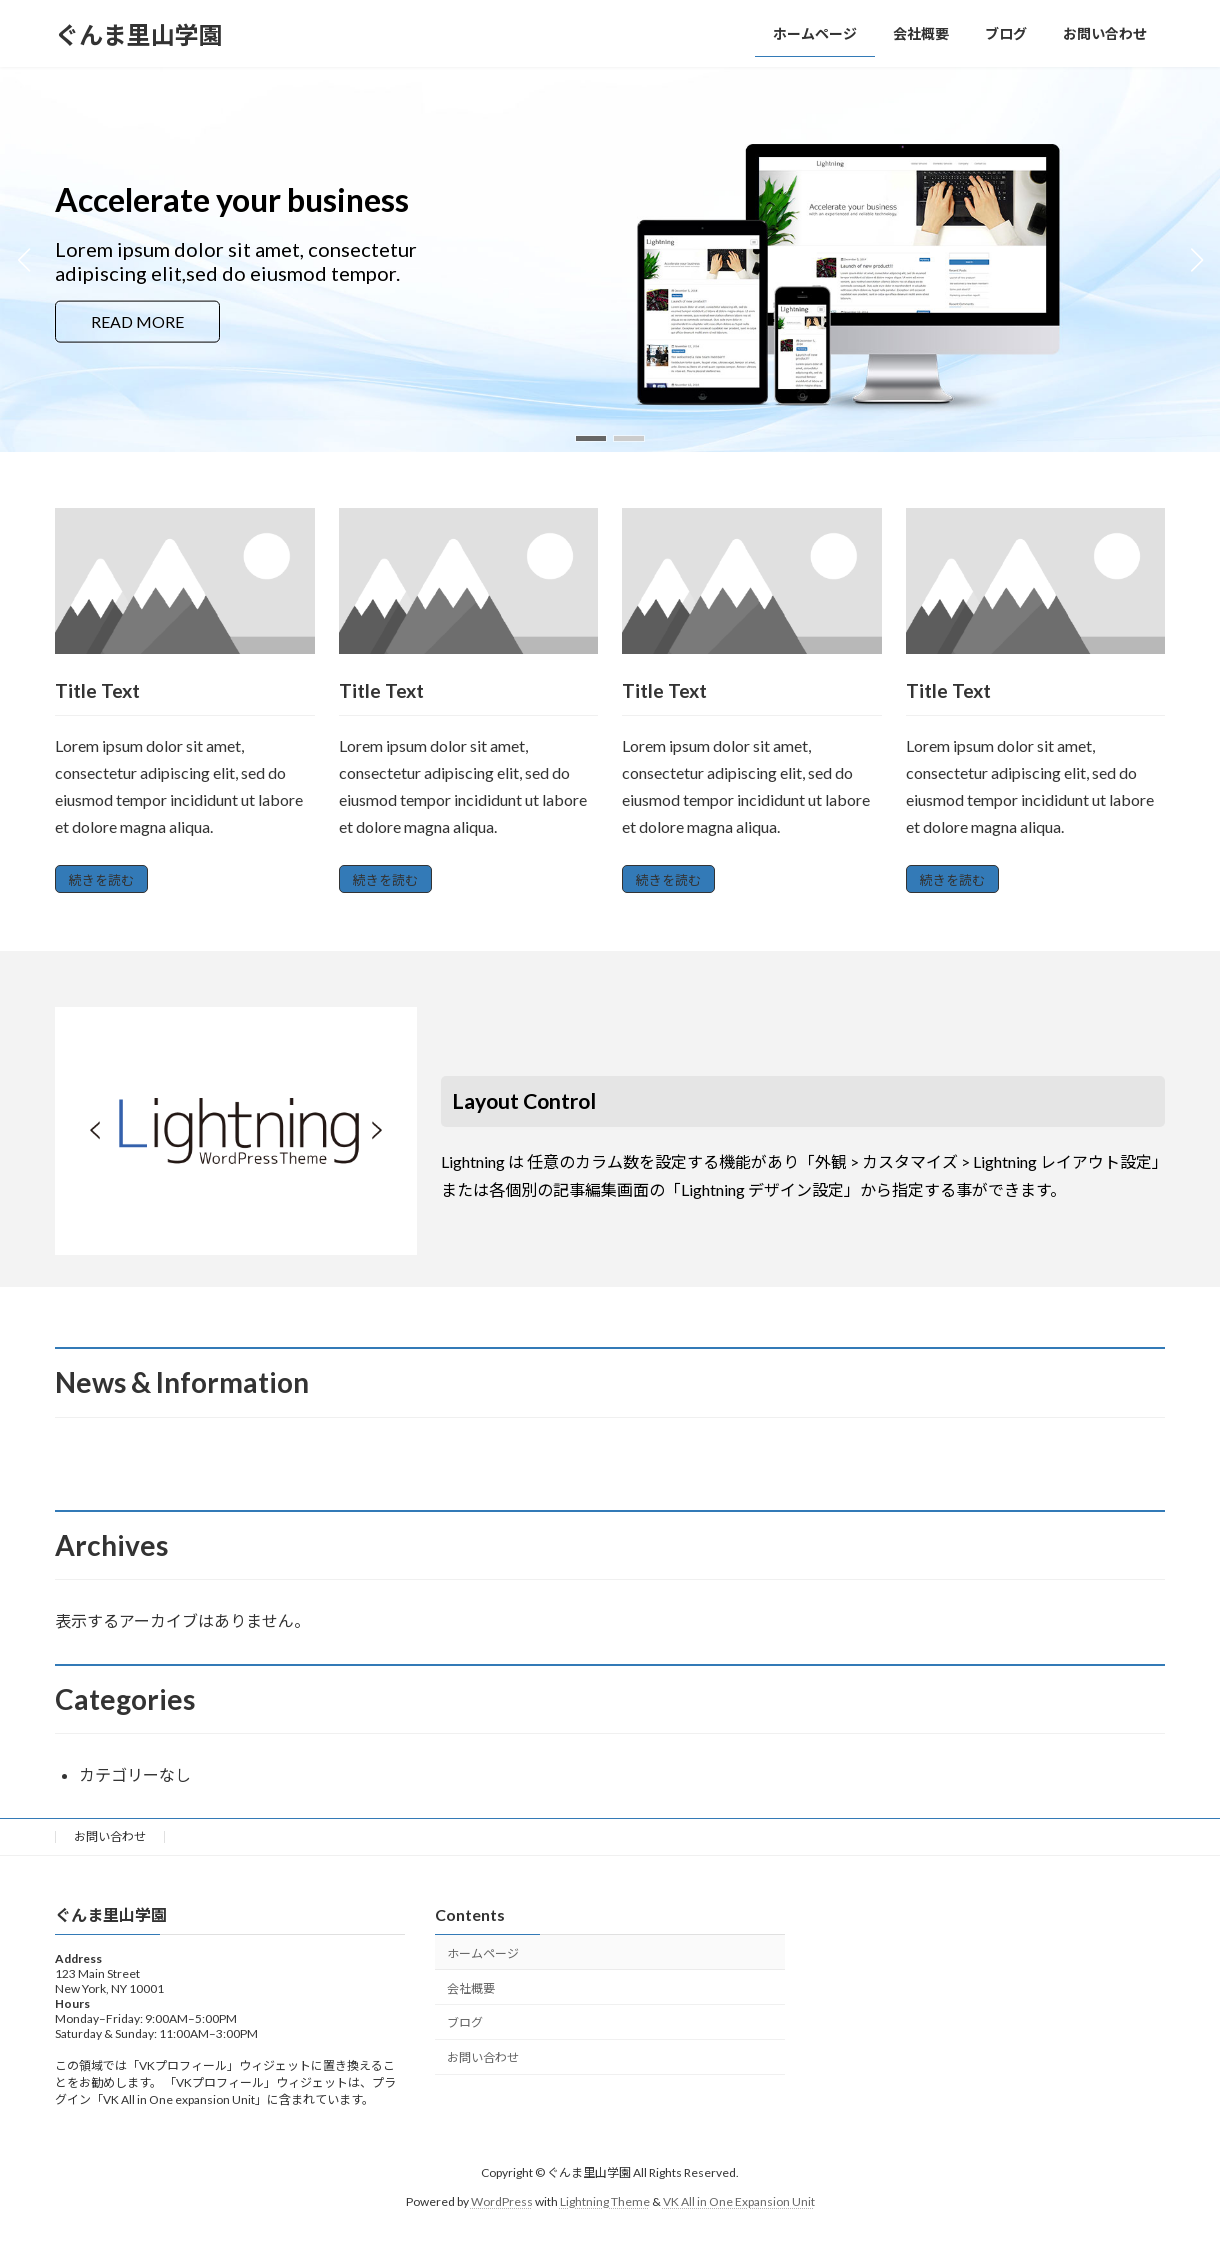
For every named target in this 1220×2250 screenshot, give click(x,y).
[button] (591, 438)
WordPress (502, 2201)
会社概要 (471, 1988)
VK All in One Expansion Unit (739, 2201)
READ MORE (137, 320)
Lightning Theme (605, 2201)
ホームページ (483, 1953)
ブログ (465, 2022)
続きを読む (101, 880)
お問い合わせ (110, 1836)
